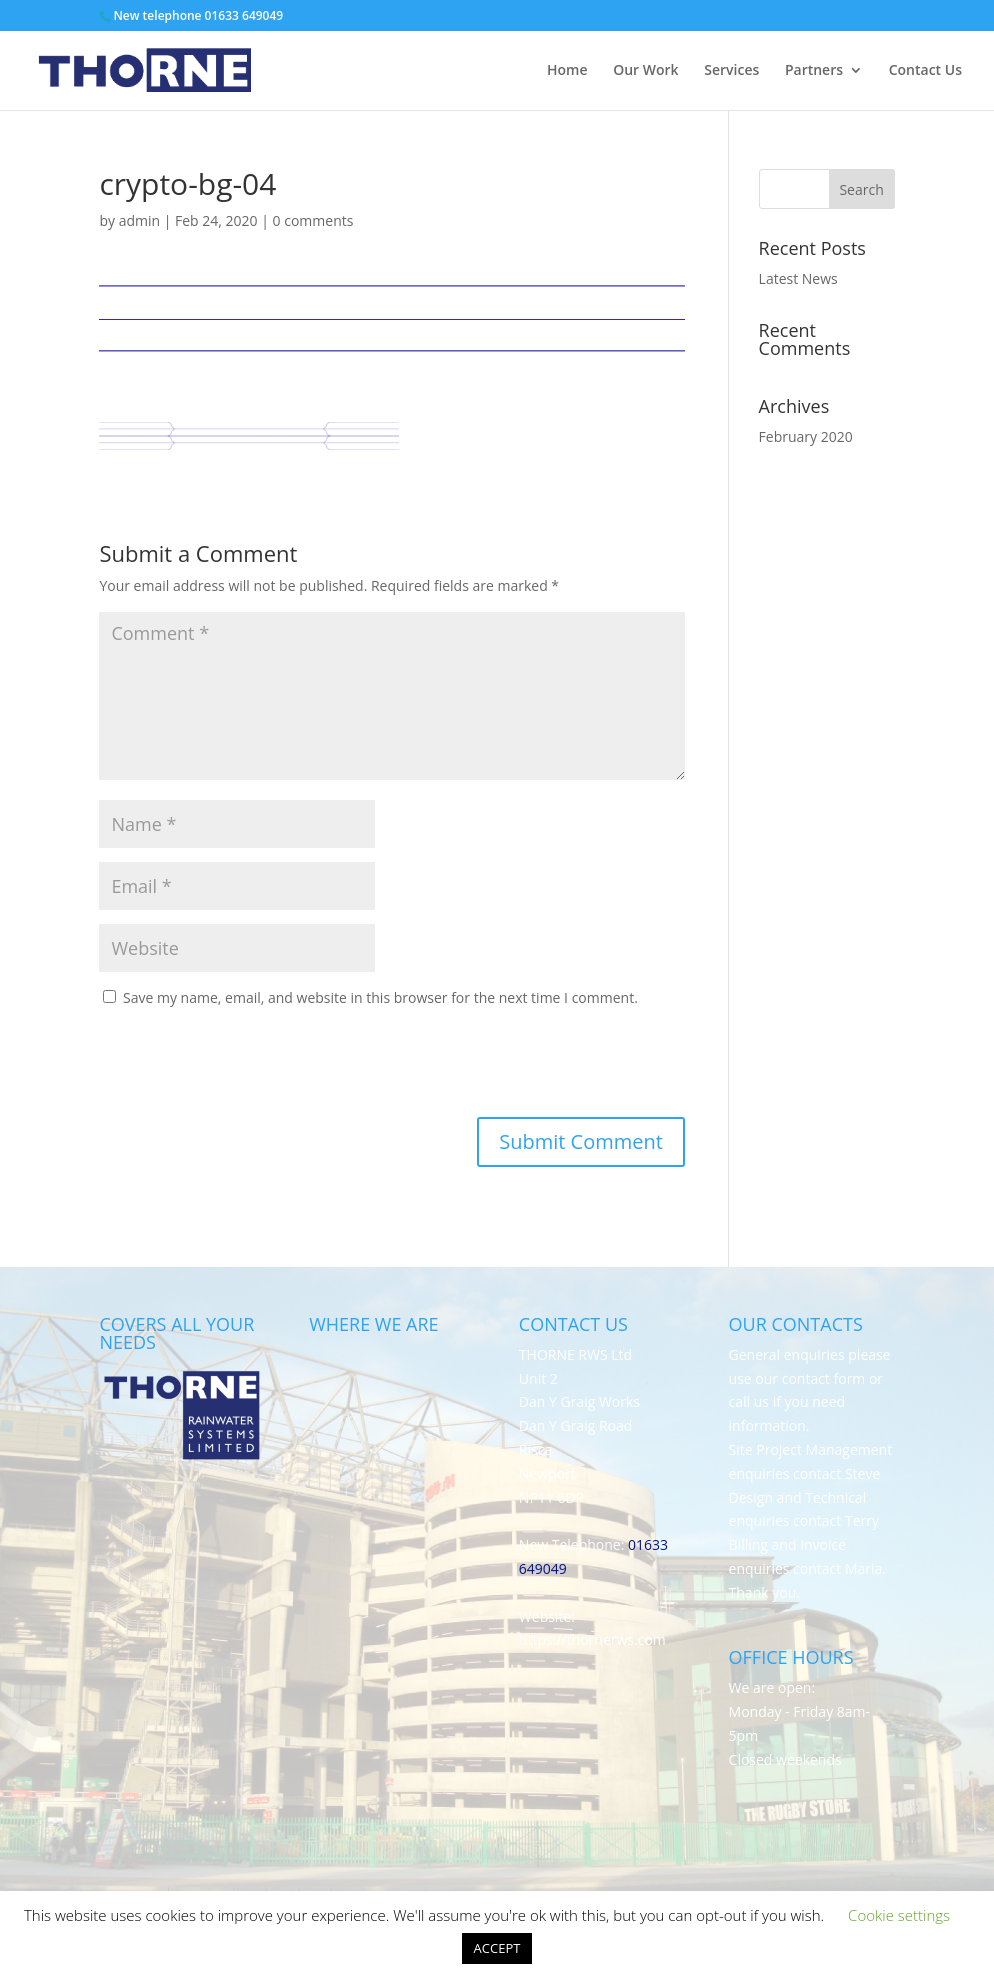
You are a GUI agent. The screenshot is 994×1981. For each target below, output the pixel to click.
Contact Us (925, 71)
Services (731, 71)
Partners (814, 71)
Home (567, 71)
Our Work (645, 71)
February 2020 (806, 436)
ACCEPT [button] (497, 1948)
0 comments (313, 220)
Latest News (798, 278)
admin (139, 220)
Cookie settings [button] (899, 1915)
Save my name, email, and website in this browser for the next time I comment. (380, 997)
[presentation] (235, 1068)
